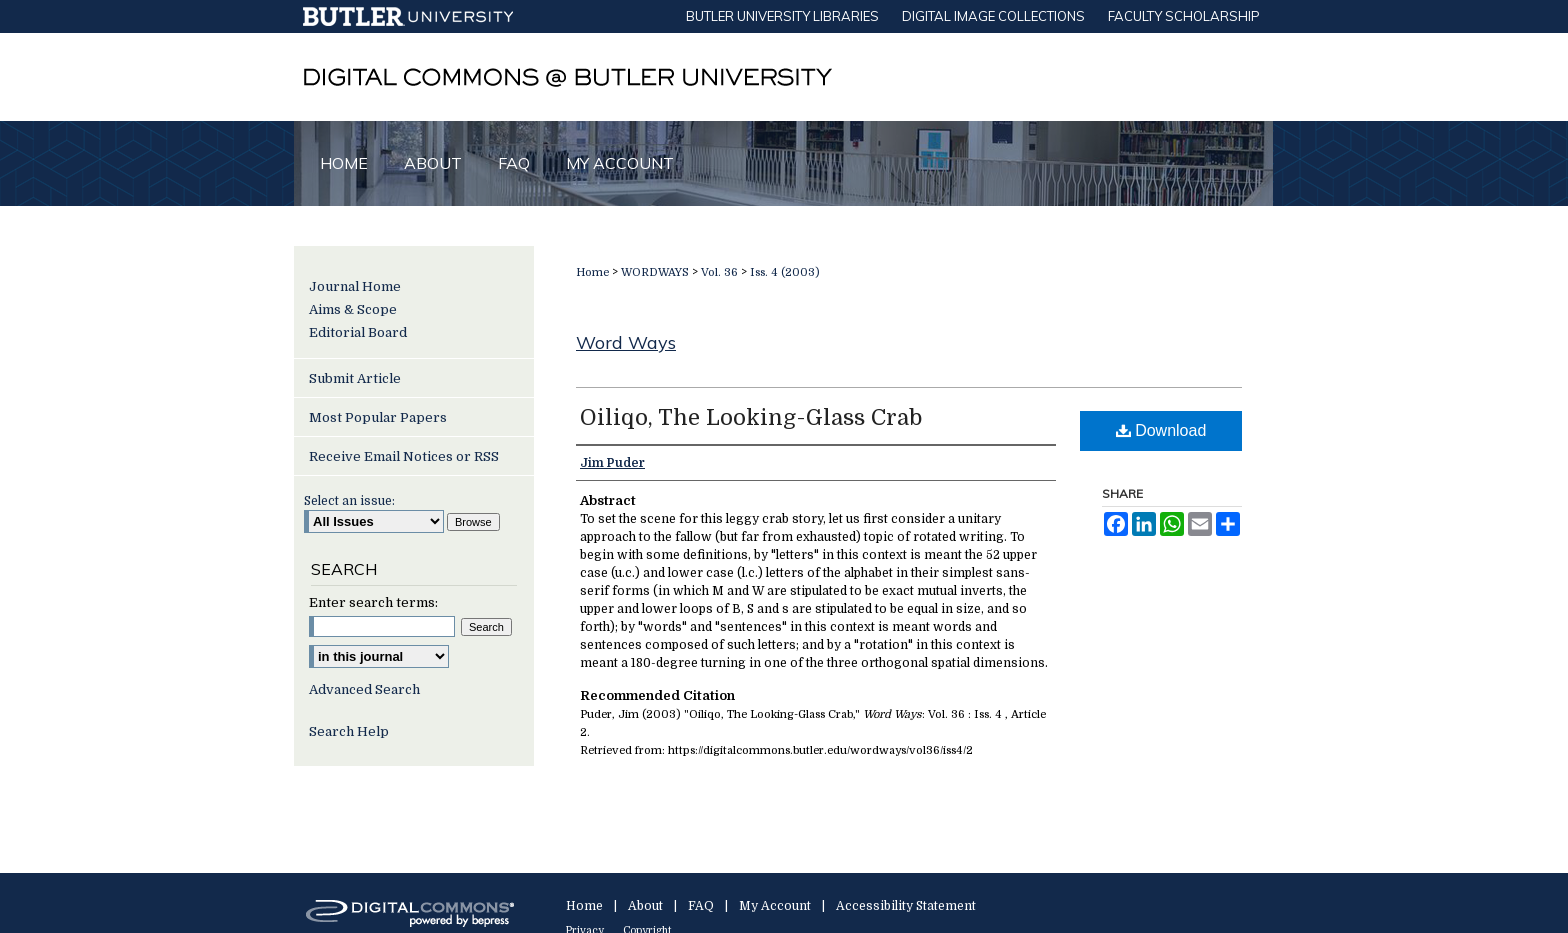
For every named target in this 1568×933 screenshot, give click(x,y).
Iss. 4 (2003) (785, 272)
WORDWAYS (655, 272)
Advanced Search (364, 689)
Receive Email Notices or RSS (404, 456)
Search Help (349, 731)
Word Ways (626, 342)
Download (1161, 430)
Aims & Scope (353, 309)
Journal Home (355, 286)
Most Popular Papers (378, 417)
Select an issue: (349, 501)
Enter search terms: (373, 602)
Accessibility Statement (906, 906)
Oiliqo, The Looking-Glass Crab (751, 417)
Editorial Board (358, 332)
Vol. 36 (719, 272)
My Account (775, 906)
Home (592, 272)
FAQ (701, 906)
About (645, 906)
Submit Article (355, 378)
